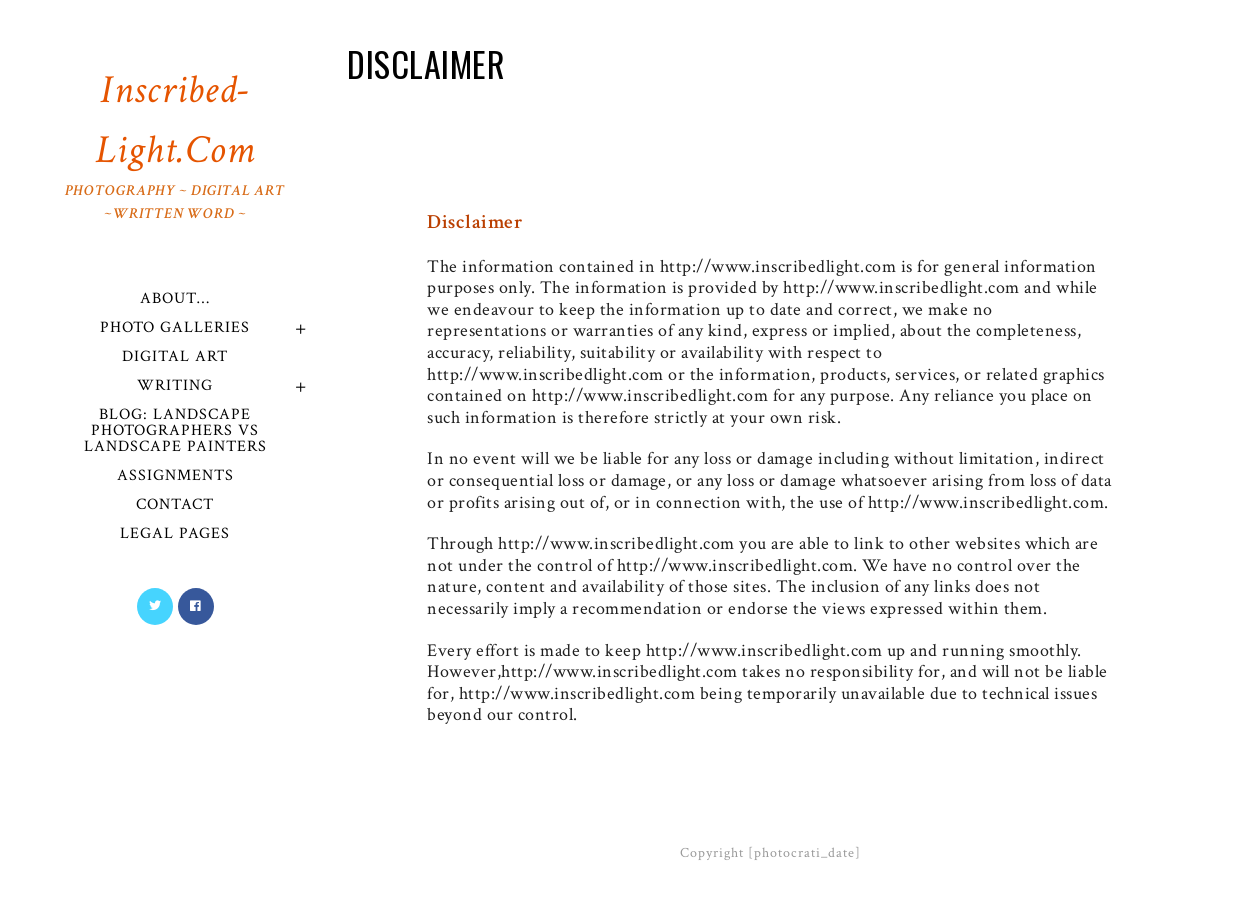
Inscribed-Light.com (175, 144)
